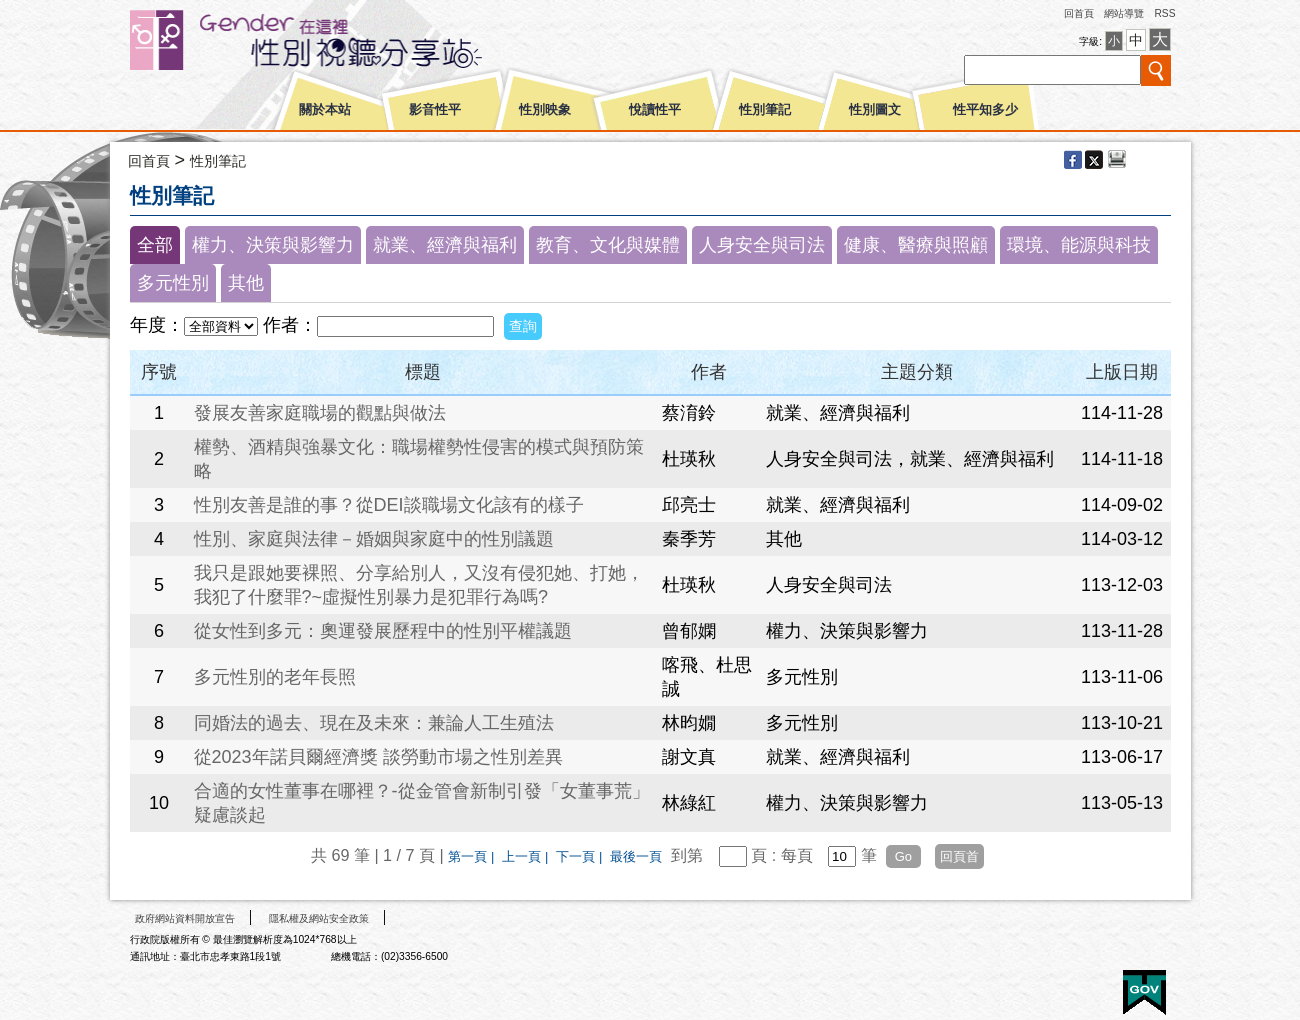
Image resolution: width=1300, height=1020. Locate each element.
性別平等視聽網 (342, 40)
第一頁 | (473, 856)
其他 (246, 283)
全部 (155, 245)
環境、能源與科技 (1079, 245)
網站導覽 (1124, 13)
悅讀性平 (655, 110)
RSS (1164, 13)
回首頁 (1079, 13)
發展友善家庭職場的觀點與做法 (320, 413)
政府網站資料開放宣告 (185, 918)
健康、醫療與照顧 (916, 245)
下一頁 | (581, 856)
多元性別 (173, 283)
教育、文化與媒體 (608, 245)
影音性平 (435, 110)
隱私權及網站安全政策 (319, 918)
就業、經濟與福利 (445, 245)
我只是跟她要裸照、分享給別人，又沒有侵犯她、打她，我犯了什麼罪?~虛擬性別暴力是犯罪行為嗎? (419, 585)
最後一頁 (636, 856)
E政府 (1144, 992)
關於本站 (325, 110)
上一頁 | (527, 856)
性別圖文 (875, 110)
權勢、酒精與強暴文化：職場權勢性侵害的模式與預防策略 (419, 459)
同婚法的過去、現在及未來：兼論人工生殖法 (374, 723)
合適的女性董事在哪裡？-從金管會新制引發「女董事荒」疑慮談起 (422, 803)
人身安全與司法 (762, 245)
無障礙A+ (1069, 985)
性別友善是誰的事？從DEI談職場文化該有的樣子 (389, 505)
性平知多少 (985, 110)
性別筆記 (765, 110)
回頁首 (959, 856)
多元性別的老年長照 (275, 677)
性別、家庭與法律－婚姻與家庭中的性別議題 (374, 539)
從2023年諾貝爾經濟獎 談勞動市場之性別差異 (378, 757)
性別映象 (545, 110)
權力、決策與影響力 (273, 245)
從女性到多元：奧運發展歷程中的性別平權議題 (383, 631)
